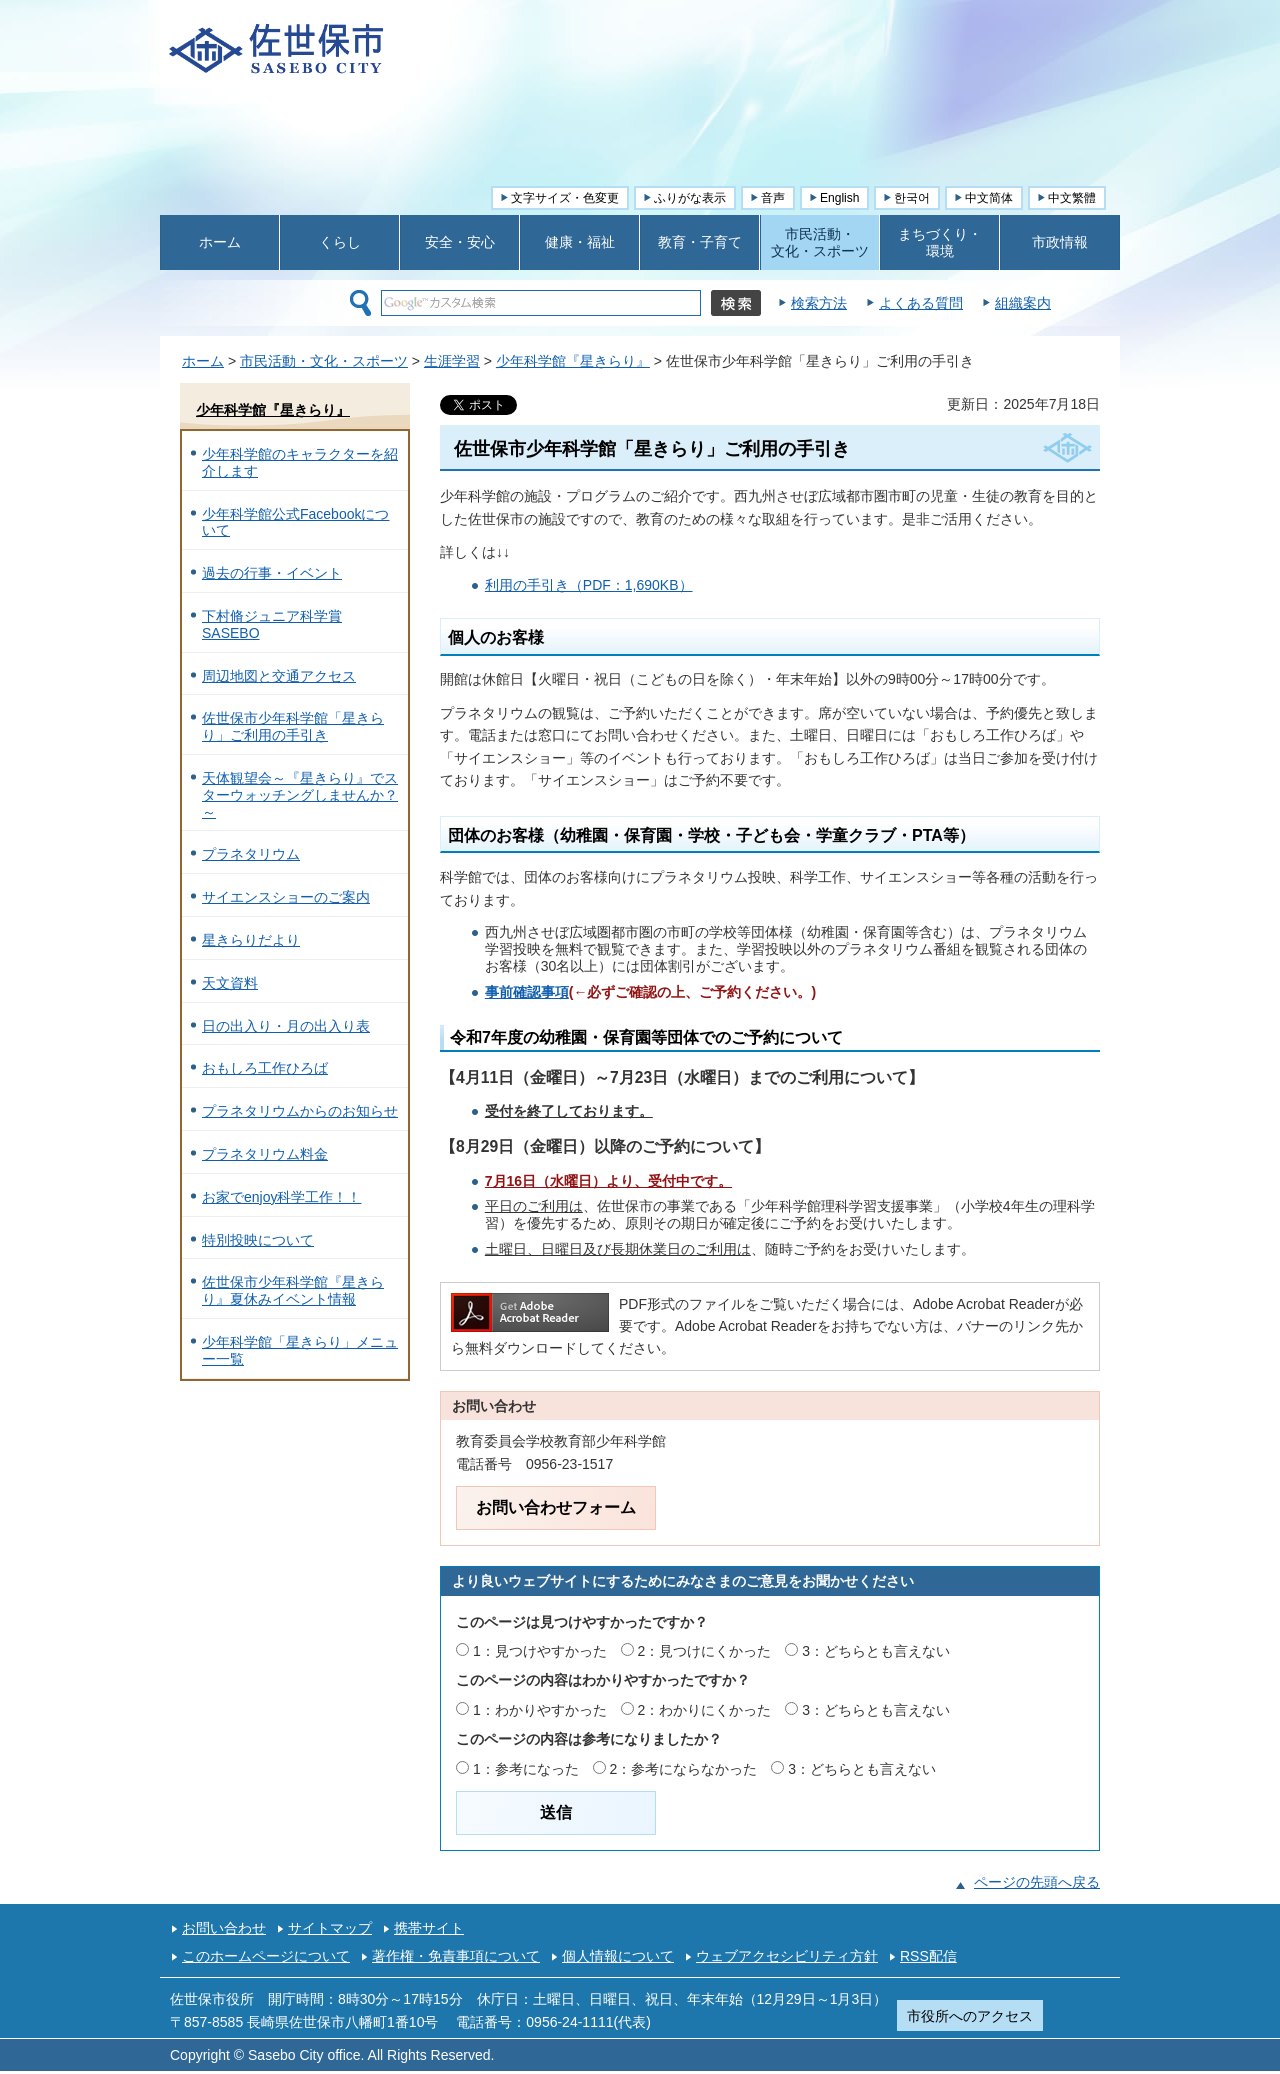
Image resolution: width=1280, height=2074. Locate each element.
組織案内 (1023, 303)
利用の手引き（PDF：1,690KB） (589, 585)
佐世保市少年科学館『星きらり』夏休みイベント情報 (293, 1290)
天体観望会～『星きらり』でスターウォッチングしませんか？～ (300, 795)
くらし (340, 242)
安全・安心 (460, 242)
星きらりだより (251, 940)
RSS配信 (928, 1956)
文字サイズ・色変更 (565, 198)
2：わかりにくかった (705, 1710)
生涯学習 (452, 361)
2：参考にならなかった (684, 1769)
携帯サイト (429, 1928)
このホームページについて (266, 1956)
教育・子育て (700, 242)
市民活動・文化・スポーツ (324, 361)
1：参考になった (526, 1769)
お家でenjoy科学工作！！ (281, 1197)
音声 (773, 198)
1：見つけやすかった (540, 1651)
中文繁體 (1072, 198)
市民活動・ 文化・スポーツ (820, 242)
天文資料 (230, 983)
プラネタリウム (251, 854)
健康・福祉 (580, 242)
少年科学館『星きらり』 (573, 361)
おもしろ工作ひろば (265, 1068)
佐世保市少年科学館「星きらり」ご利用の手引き (293, 726)
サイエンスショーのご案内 (286, 897)
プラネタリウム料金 (265, 1154)
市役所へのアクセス (970, 2016)
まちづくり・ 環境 (940, 242)
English (839, 198)
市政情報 (1060, 242)
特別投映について (258, 1240)
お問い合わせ (224, 1928)
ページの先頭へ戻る (1037, 1882)
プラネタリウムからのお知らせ (300, 1111)
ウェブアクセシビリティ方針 (787, 1956)
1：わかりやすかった (540, 1710)
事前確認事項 (527, 992)
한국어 (912, 198)
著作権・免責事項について (456, 1956)
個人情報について (618, 1956)
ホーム (220, 242)
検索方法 (819, 303)
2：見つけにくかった (705, 1651)
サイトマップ (330, 1928)
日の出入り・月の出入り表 (286, 1026)
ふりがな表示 (690, 198)
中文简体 (989, 198)
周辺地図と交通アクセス (279, 676)
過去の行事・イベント (272, 573)
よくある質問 (921, 303)
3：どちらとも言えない (876, 1651)
